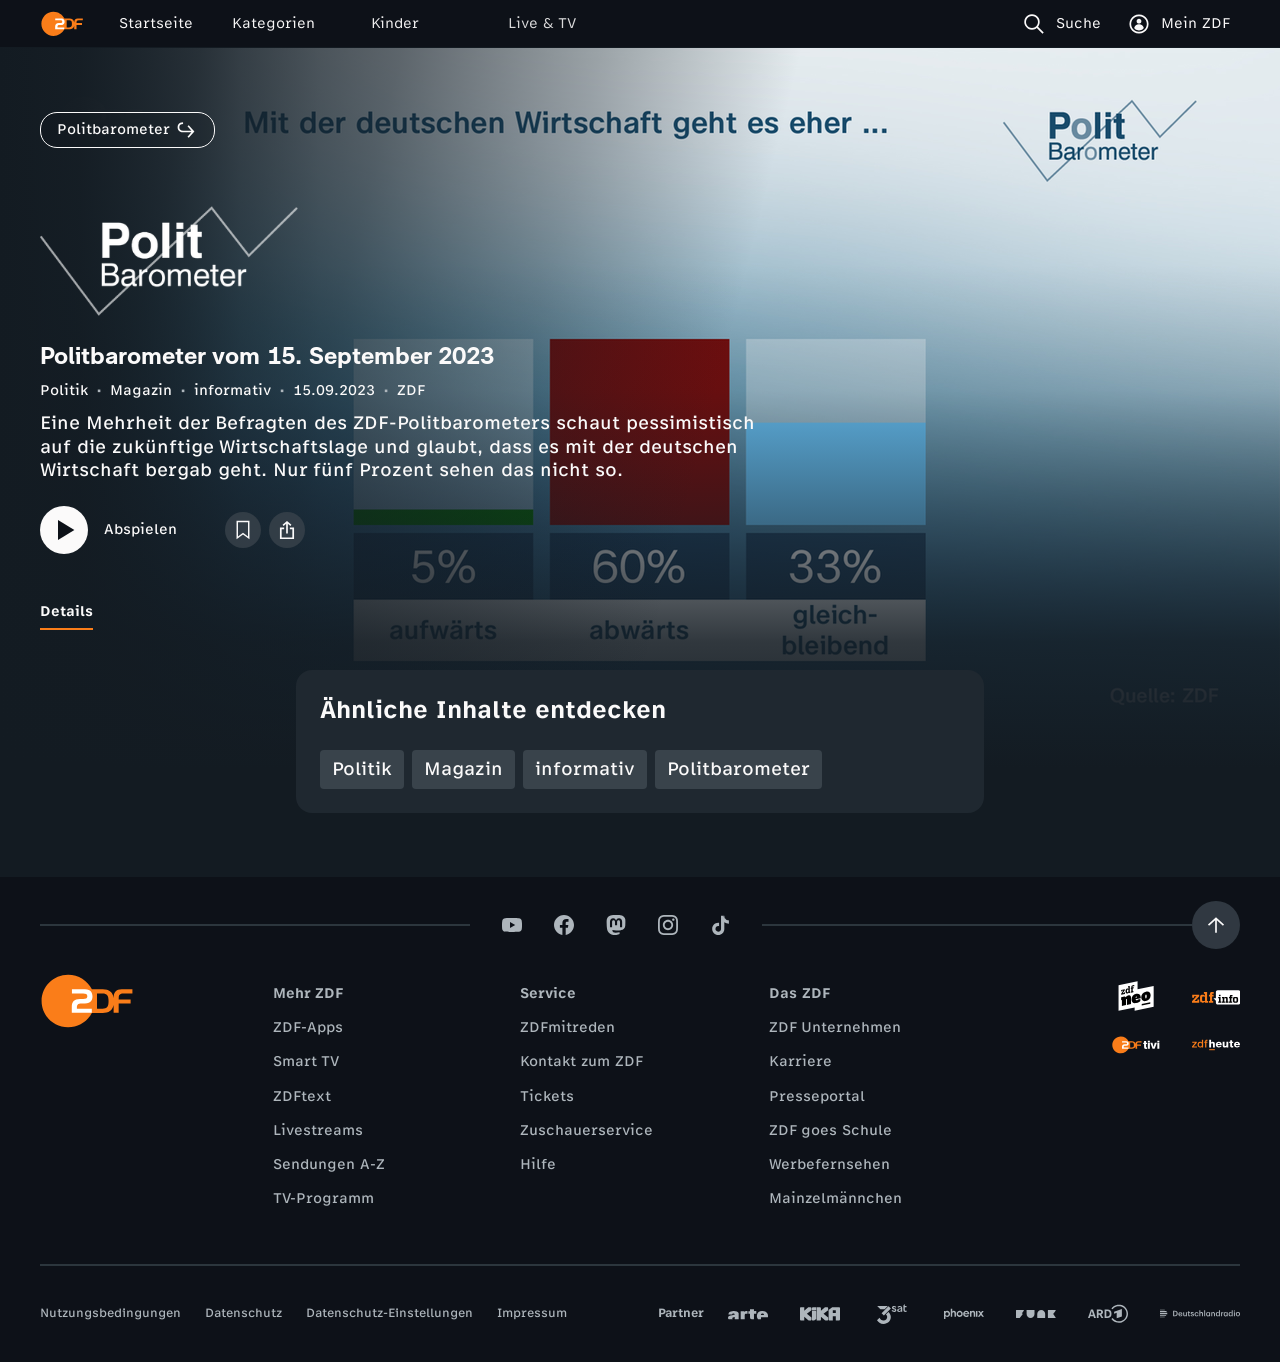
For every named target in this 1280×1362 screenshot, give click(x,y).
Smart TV (306, 1061)
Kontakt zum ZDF (581, 1061)
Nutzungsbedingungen (110, 1313)
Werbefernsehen (829, 1164)
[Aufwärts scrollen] (1216, 925)
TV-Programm (323, 1198)
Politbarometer (738, 769)
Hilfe (538, 1164)
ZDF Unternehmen (835, 1027)
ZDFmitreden (567, 1027)
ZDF (411, 390)
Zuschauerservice (586, 1130)
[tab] (66, 612)
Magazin (141, 390)
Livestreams (318, 1130)
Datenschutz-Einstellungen (389, 1313)
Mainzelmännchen (835, 1198)
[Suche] (1066, 24)
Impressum (532, 1313)
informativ (232, 390)
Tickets (547, 1096)
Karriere (800, 1061)
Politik (64, 390)
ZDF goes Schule (830, 1130)
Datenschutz (243, 1313)
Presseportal (817, 1096)
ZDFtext (302, 1096)
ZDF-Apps (308, 1027)
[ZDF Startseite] (62, 24)
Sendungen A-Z (329, 1164)
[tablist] (640, 612)
